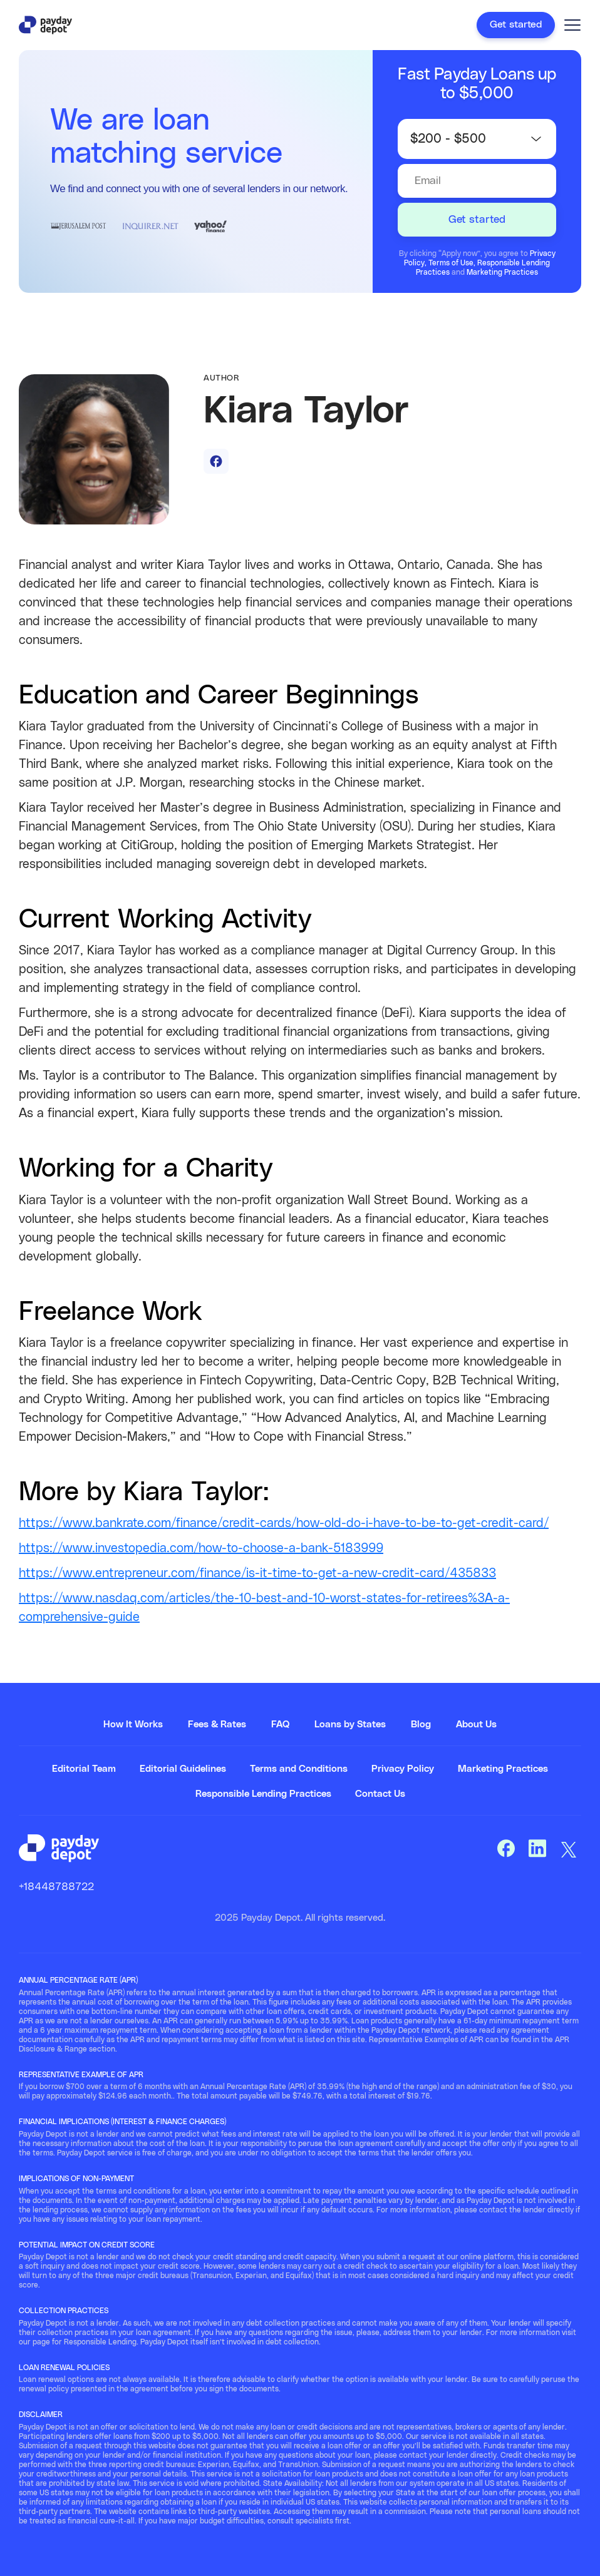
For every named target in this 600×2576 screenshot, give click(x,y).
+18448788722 (56, 1887)
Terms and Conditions (299, 1769)
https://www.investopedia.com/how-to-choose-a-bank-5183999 (201, 1548)
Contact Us (380, 1794)
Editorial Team (84, 1769)
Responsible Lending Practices (263, 1794)
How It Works (133, 1724)
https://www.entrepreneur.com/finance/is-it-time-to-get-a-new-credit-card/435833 (257, 1573)
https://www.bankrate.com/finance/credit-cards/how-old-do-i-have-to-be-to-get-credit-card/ (284, 1523)
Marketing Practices (502, 272)
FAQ (280, 1724)
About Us (476, 1724)
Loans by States (350, 1724)
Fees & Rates (217, 1724)
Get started (516, 24)
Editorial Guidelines (183, 1769)
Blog (421, 1724)
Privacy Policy (402, 1769)
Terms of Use (450, 263)
